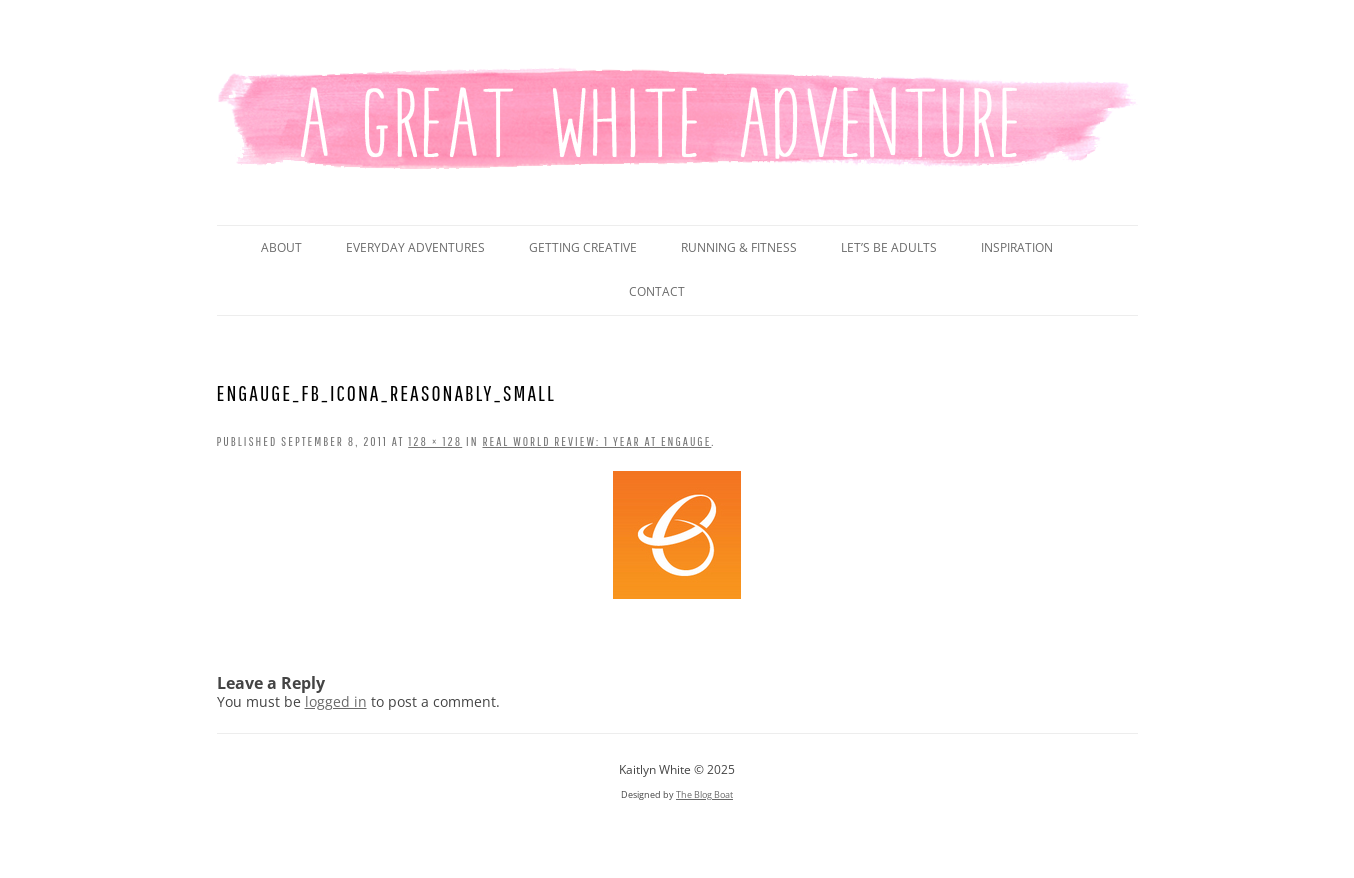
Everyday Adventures (415, 247)
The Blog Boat (704, 794)
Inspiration (1017, 247)
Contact (657, 291)
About (281, 247)
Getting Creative (583, 247)
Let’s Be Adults (889, 247)
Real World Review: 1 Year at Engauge (597, 441)
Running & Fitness (739, 247)
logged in (336, 701)
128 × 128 (435, 441)
